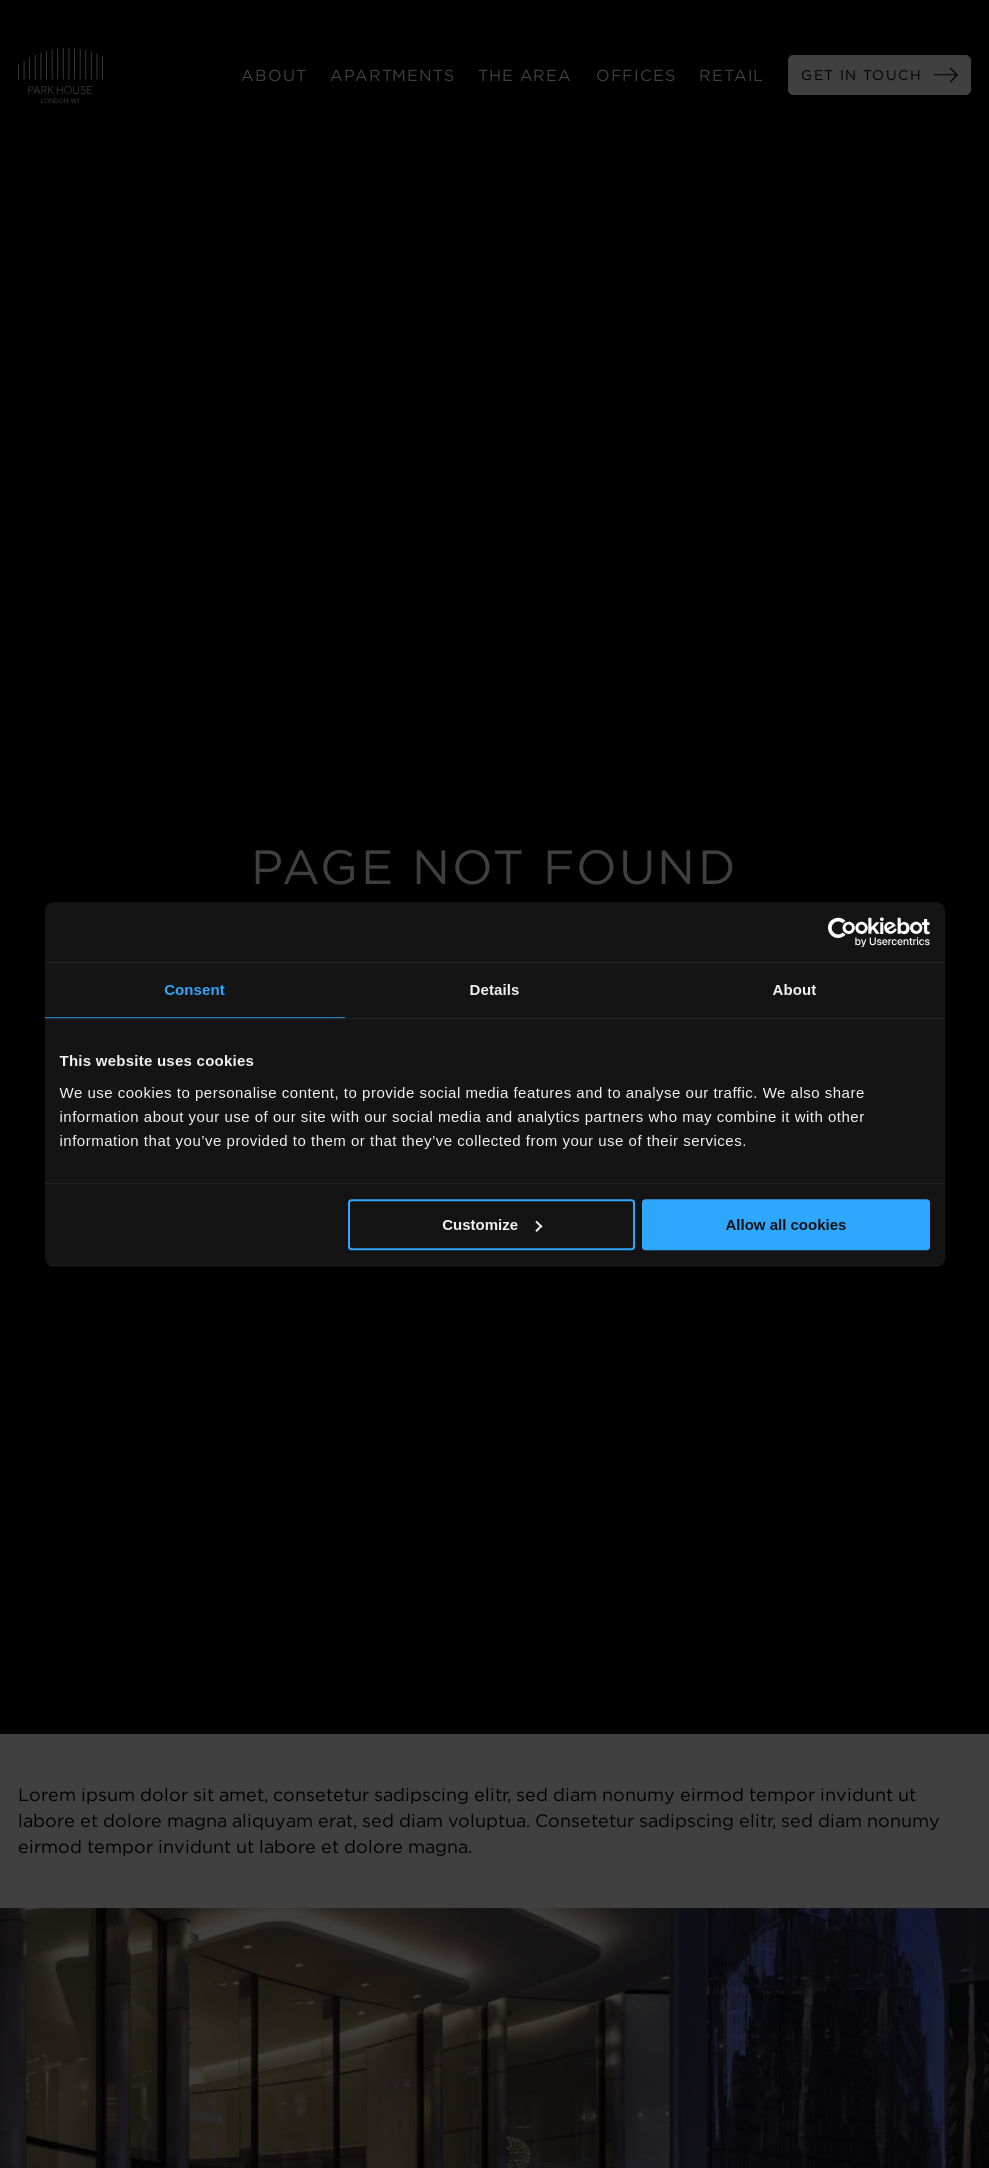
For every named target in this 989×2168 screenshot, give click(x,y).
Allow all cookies (786, 1224)
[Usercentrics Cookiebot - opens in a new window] (842, 932)
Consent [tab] (194, 989)
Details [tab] (495, 989)
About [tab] (795, 989)
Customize (492, 1224)
